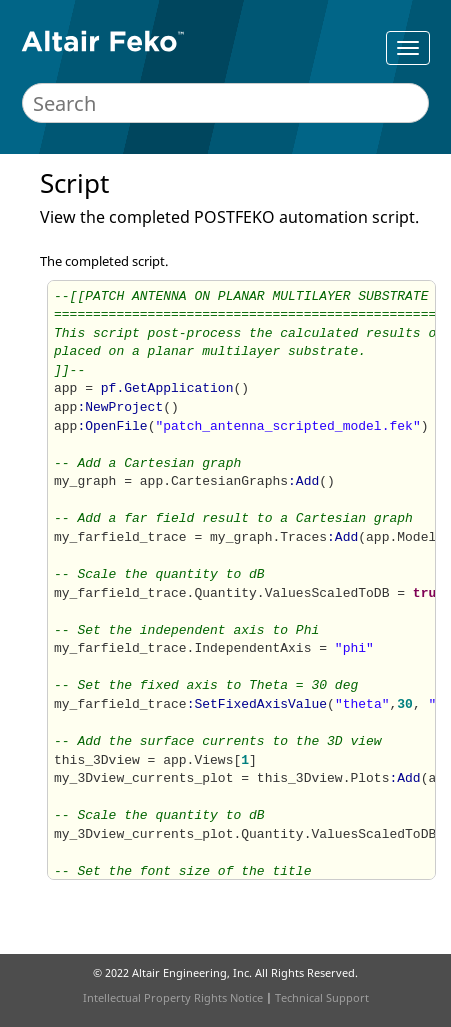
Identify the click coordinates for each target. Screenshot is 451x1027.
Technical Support (322, 997)
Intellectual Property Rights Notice (173, 997)
